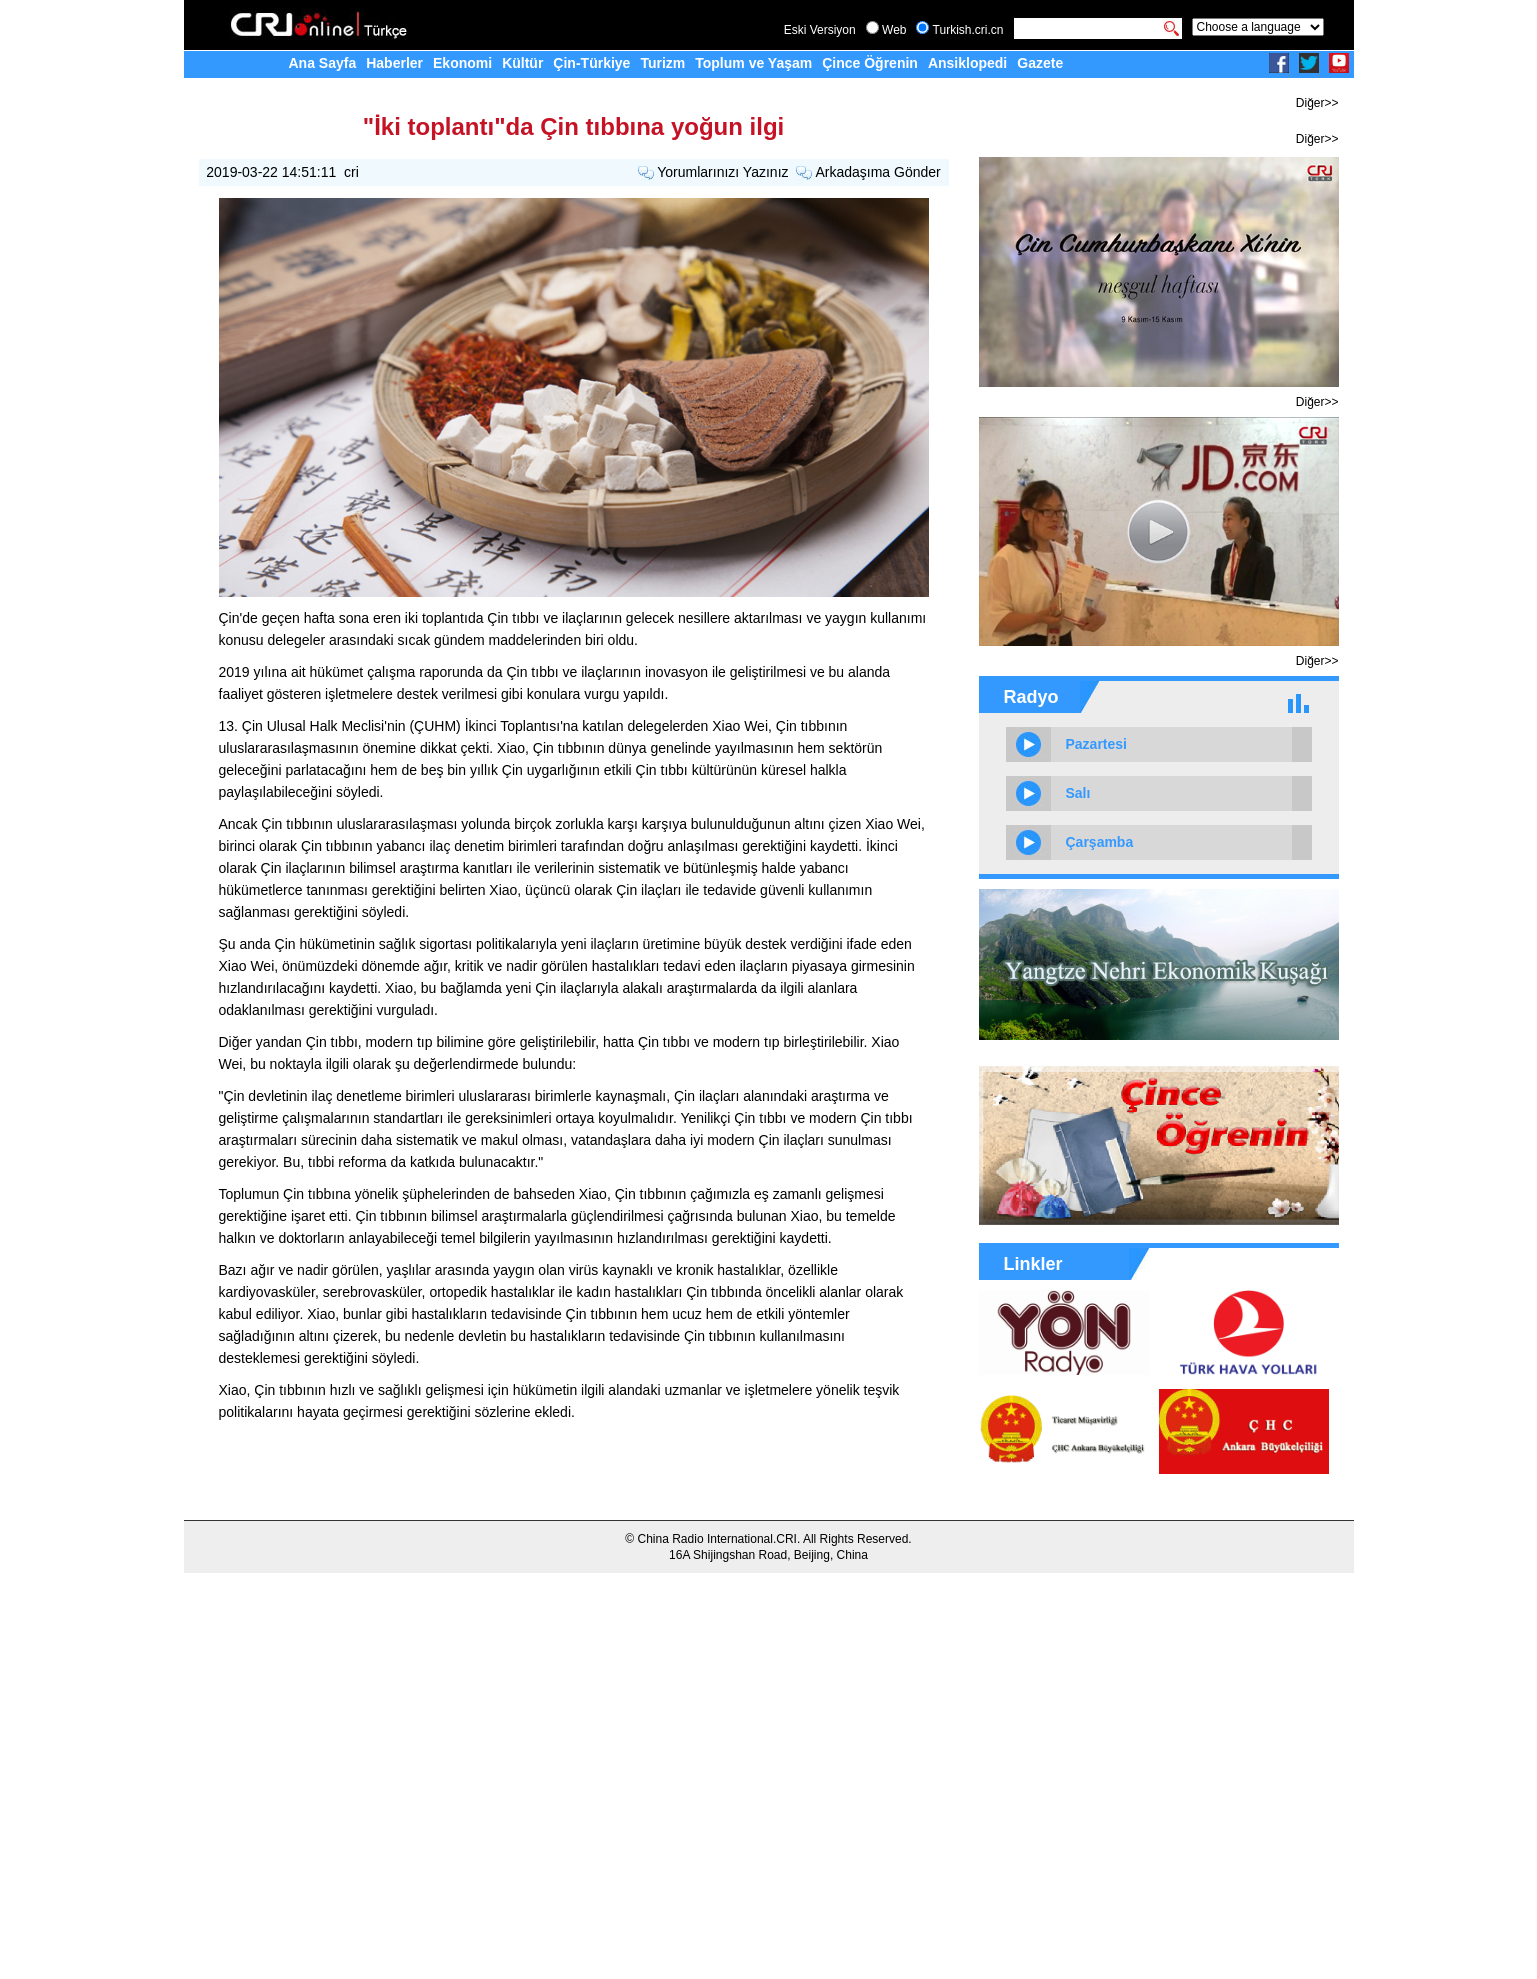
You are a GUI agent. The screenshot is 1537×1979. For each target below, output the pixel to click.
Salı (1078, 793)
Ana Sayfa (323, 63)
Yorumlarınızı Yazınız (722, 172)
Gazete (1040, 63)
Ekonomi (462, 63)
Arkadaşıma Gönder (877, 172)
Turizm (662, 63)
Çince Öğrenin (870, 63)
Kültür (522, 63)
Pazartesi (1096, 744)
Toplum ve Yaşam (753, 63)
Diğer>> (1317, 103)
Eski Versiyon (820, 30)
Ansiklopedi (967, 63)
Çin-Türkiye (591, 63)
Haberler (394, 63)
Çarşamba (1100, 842)
